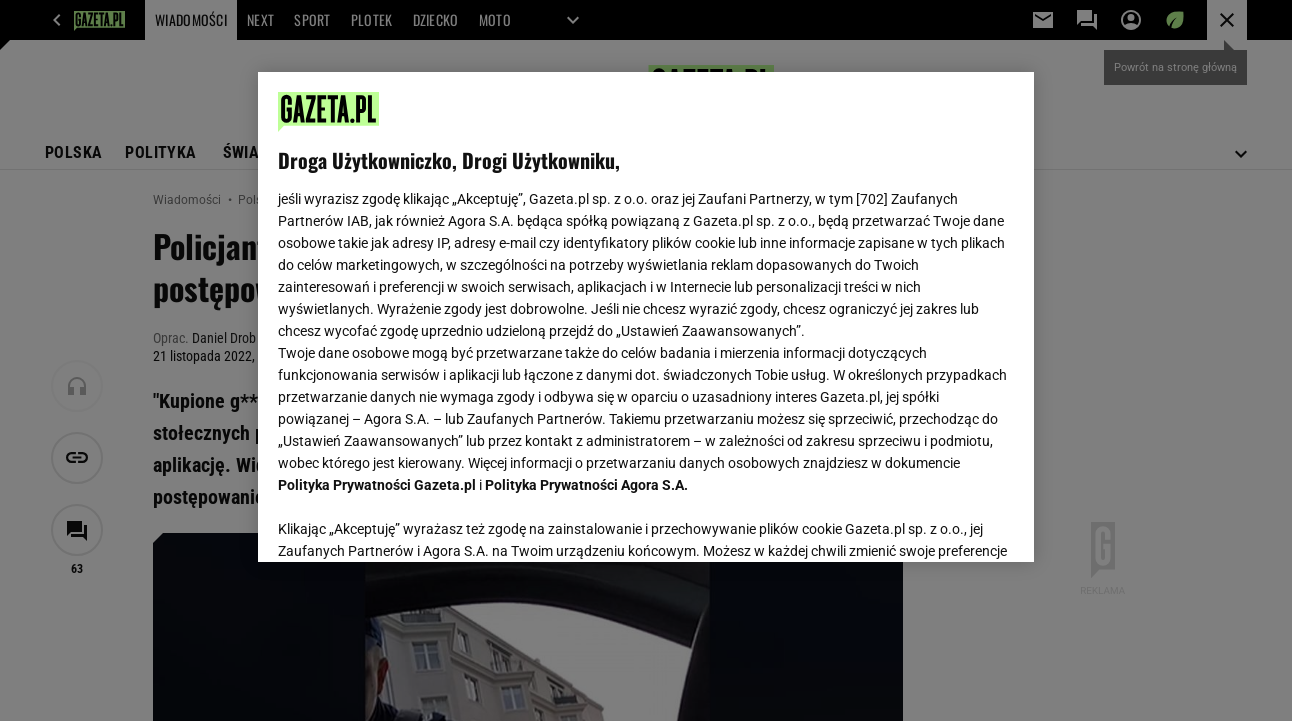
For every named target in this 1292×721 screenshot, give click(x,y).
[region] (645, 317)
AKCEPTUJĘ (945, 523)
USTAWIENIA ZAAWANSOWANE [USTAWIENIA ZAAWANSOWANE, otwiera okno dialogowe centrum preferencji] (409, 522)
